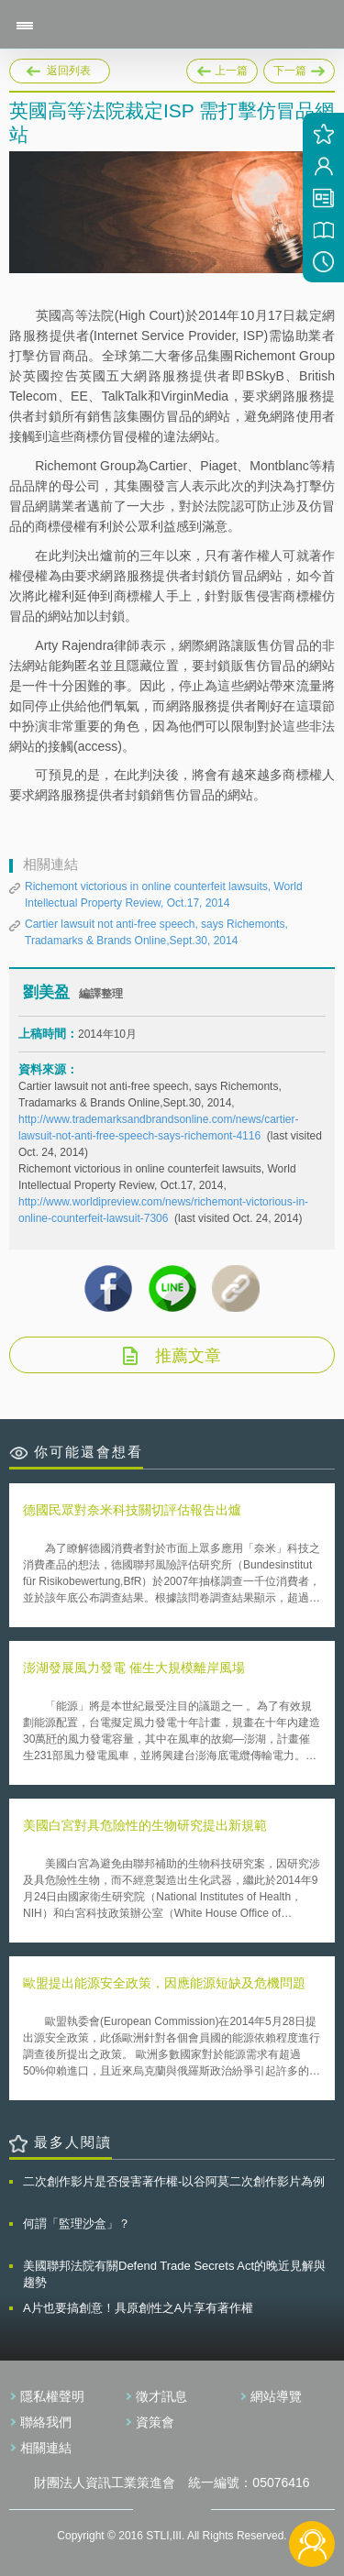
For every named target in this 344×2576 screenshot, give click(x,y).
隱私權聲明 (52, 2396)
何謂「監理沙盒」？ (76, 2223)
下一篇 (299, 68)
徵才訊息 (161, 2396)
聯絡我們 (46, 2422)
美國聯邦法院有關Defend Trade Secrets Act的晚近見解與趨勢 (174, 2274)
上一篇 (222, 68)
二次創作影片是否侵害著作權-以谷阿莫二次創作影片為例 (174, 2181)
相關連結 (46, 2447)
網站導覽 (276, 2396)
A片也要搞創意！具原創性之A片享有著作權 (138, 2308)
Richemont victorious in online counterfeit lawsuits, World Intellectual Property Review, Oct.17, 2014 (164, 894)
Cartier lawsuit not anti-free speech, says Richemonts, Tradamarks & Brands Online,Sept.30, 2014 (156, 932)
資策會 (155, 2422)
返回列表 (69, 70)
